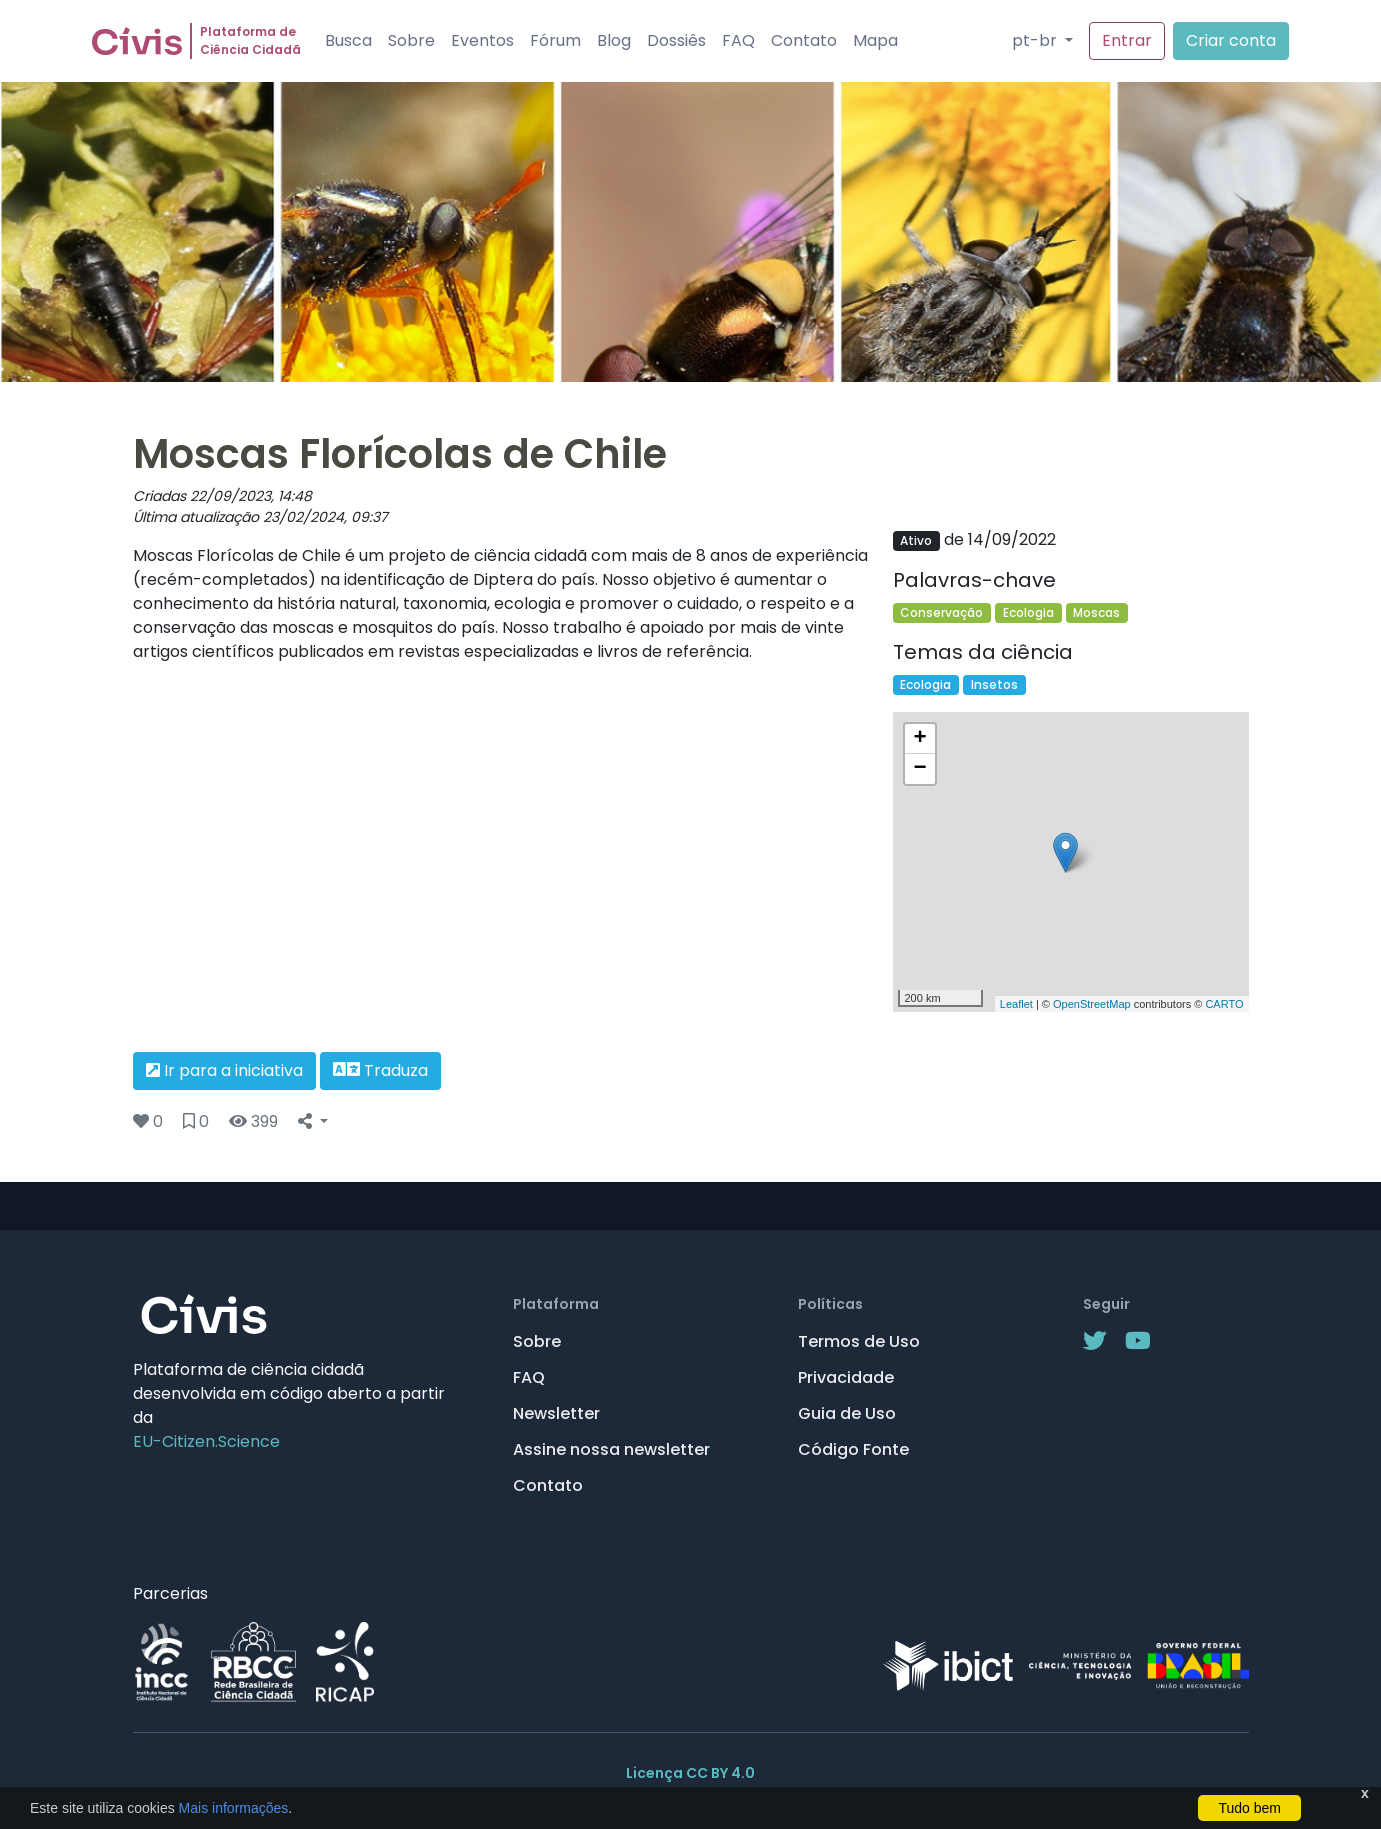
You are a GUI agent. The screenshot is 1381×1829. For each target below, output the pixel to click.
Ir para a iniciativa (224, 1070)
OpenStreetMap (1092, 1004)
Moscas (1096, 612)
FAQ (738, 40)
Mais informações (232, 1808)
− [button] (919, 769)
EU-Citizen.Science (206, 1441)
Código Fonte (853, 1449)
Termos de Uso (859, 1341)
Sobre (411, 40)
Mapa (875, 40)
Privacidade (846, 1377)
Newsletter (556, 1413)
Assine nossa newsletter (611, 1449)
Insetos (994, 684)
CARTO (1224, 1004)
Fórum (555, 40)
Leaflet (1016, 1004)
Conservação (941, 612)
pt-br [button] (1036, 40)
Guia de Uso (847, 1413)
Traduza (380, 1070)
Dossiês (676, 40)
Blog (614, 40)
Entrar (1127, 40)
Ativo (916, 540)
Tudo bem (1249, 1808)
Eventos (482, 40)
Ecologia (1028, 612)
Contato (804, 40)
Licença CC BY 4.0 (690, 1773)
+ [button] (919, 739)
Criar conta (1231, 40)
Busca (348, 40)
